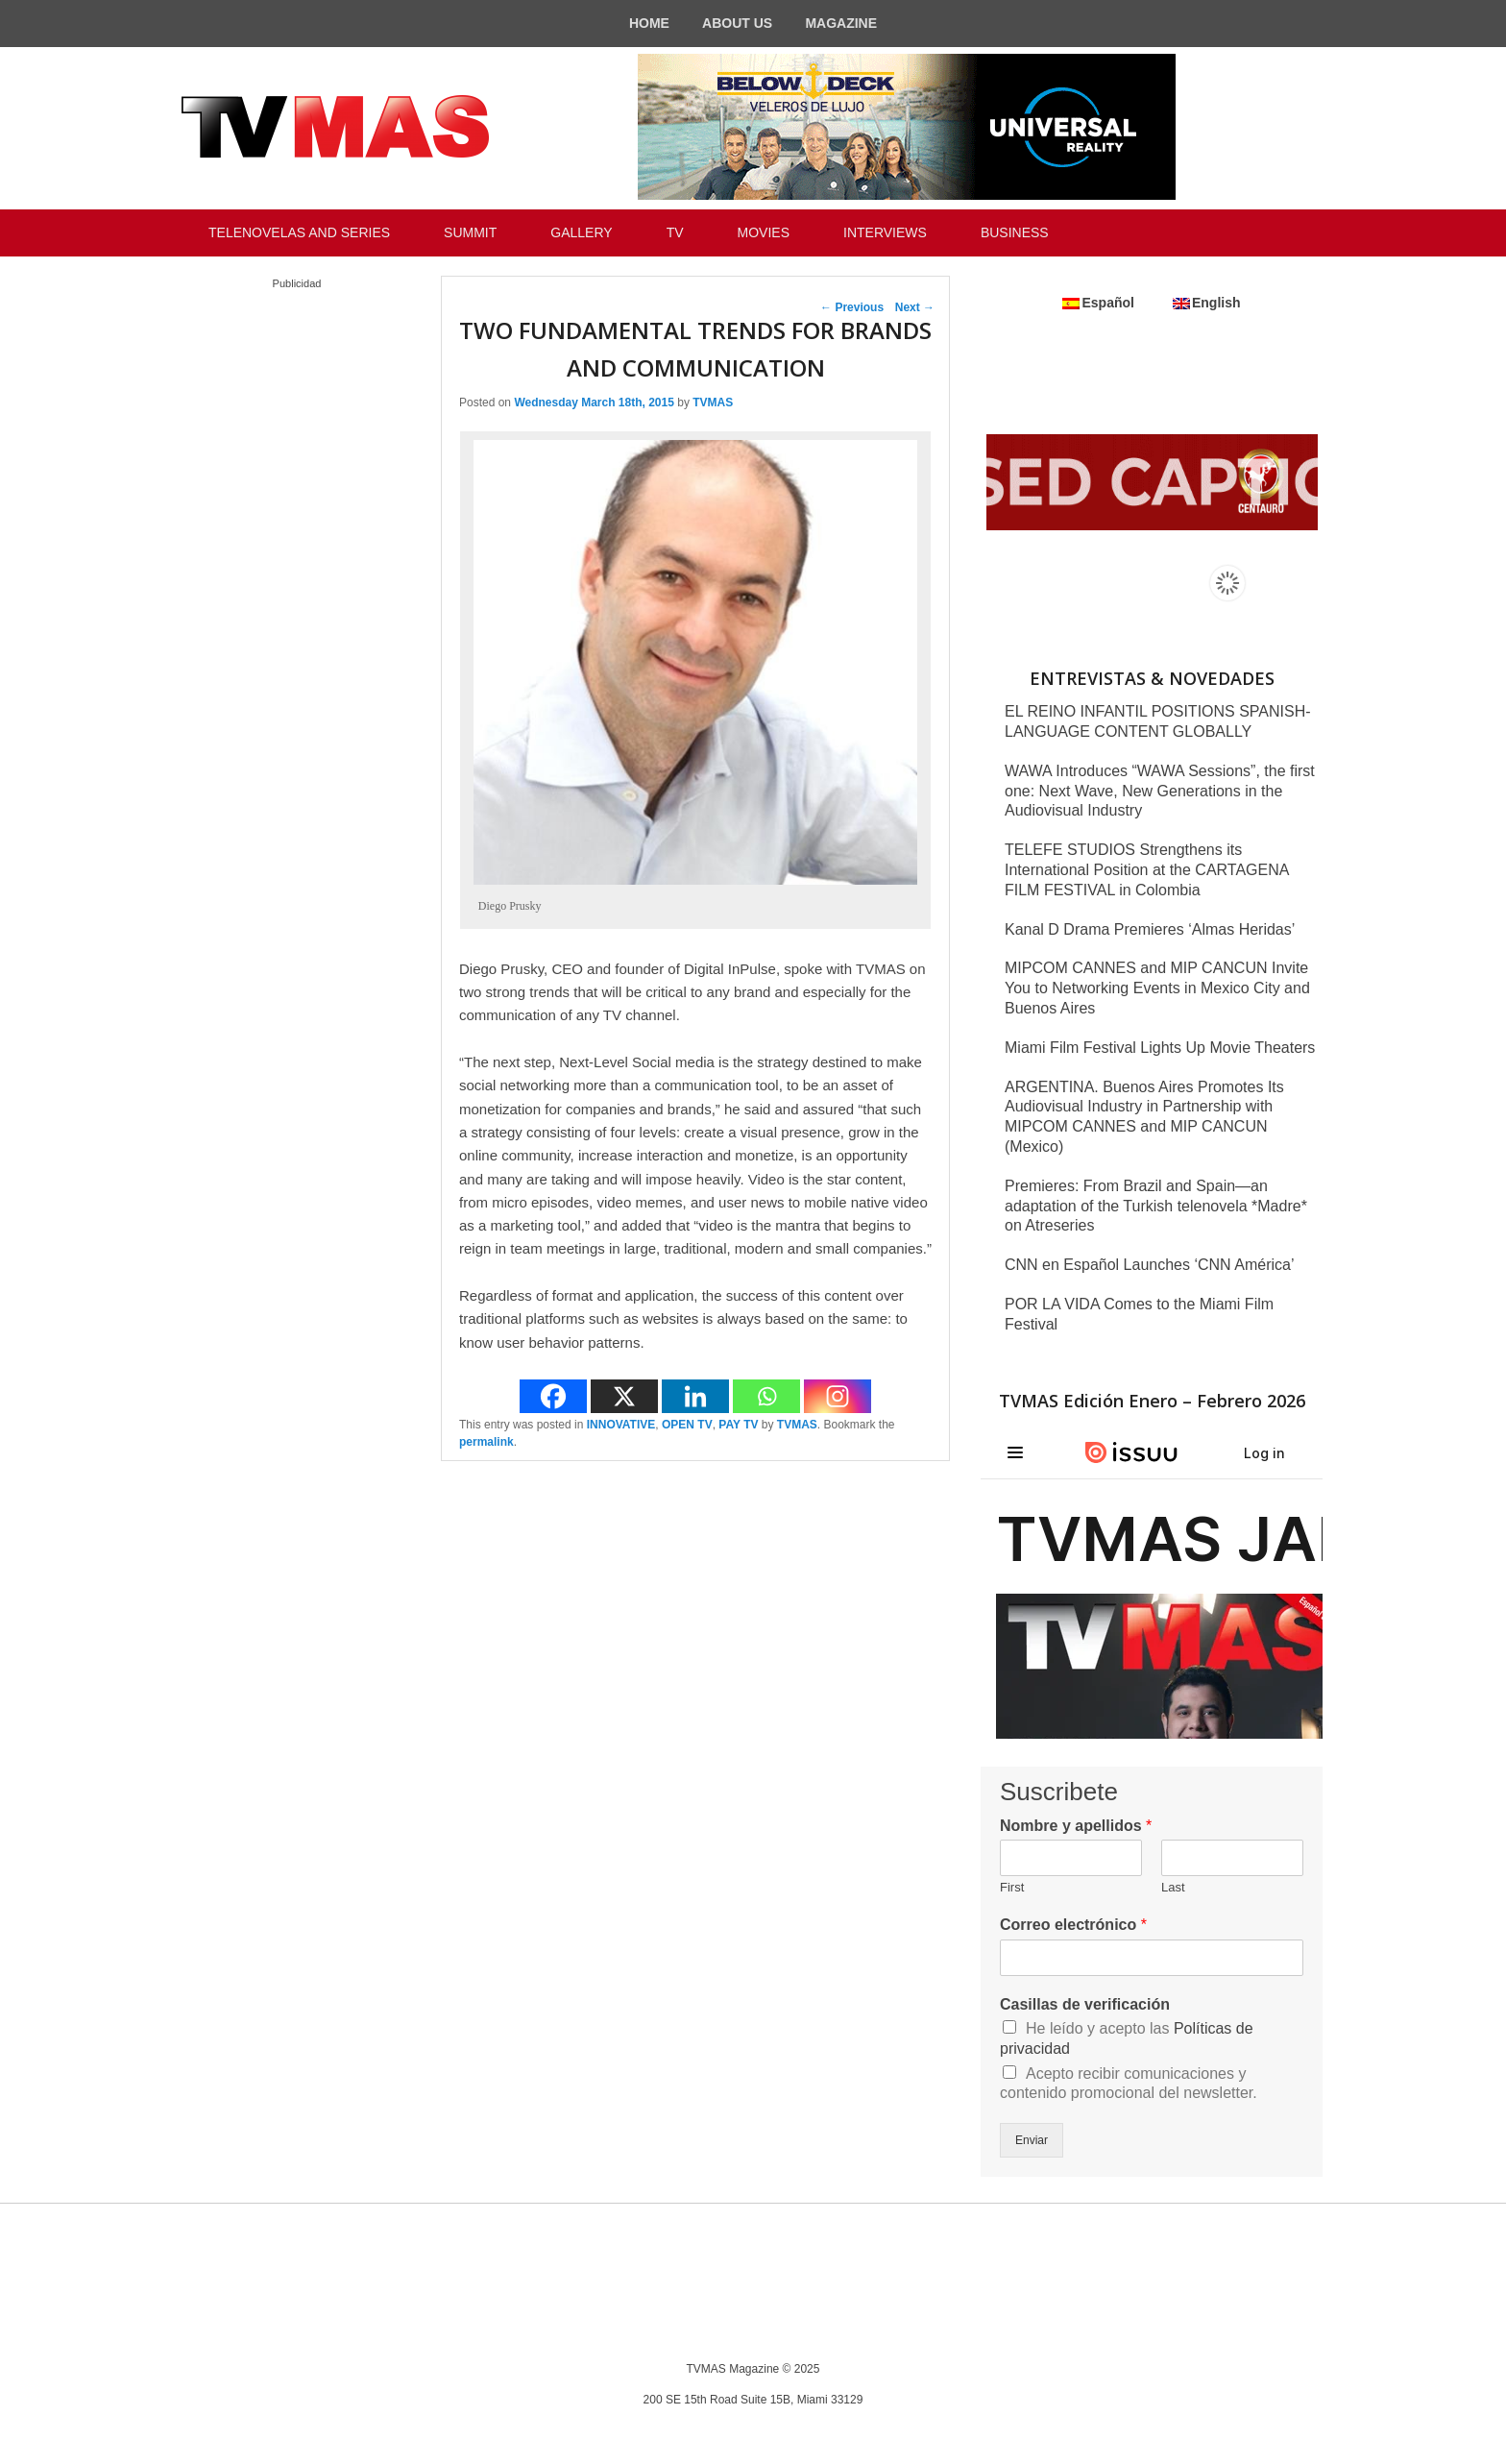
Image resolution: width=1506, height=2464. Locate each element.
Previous (852, 307)
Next (915, 307)
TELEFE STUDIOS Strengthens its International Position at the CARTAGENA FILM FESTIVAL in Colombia (1147, 870)
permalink (486, 1442)
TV (675, 232)
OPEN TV (687, 1424)
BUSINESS (1015, 232)
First (1012, 1887)
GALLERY (581, 232)
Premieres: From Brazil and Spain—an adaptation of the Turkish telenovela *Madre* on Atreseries (1156, 1206)
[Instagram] (837, 1396)
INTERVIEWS (885, 232)
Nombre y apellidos (1076, 1826)
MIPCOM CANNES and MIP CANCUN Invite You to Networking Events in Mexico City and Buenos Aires (1157, 988)
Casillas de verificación (1085, 2004)
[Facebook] (553, 1396)
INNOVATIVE (621, 1424)
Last (1173, 1887)
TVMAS (712, 402)
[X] (624, 1396)
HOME (649, 23)
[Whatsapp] (766, 1396)
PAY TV (738, 1424)
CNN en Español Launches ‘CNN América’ (1149, 1264)
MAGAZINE (841, 23)
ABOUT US (737, 23)
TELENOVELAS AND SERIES (299, 232)
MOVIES (763, 232)
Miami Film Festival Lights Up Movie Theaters (1160, 1047)
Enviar (1031, 2140)
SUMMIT (470, 232)
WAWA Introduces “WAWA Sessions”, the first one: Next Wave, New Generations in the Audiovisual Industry (1160, 791)
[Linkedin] (695, 1396)
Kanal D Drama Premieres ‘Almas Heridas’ (1150, 929)
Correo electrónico (1073, 1924)
